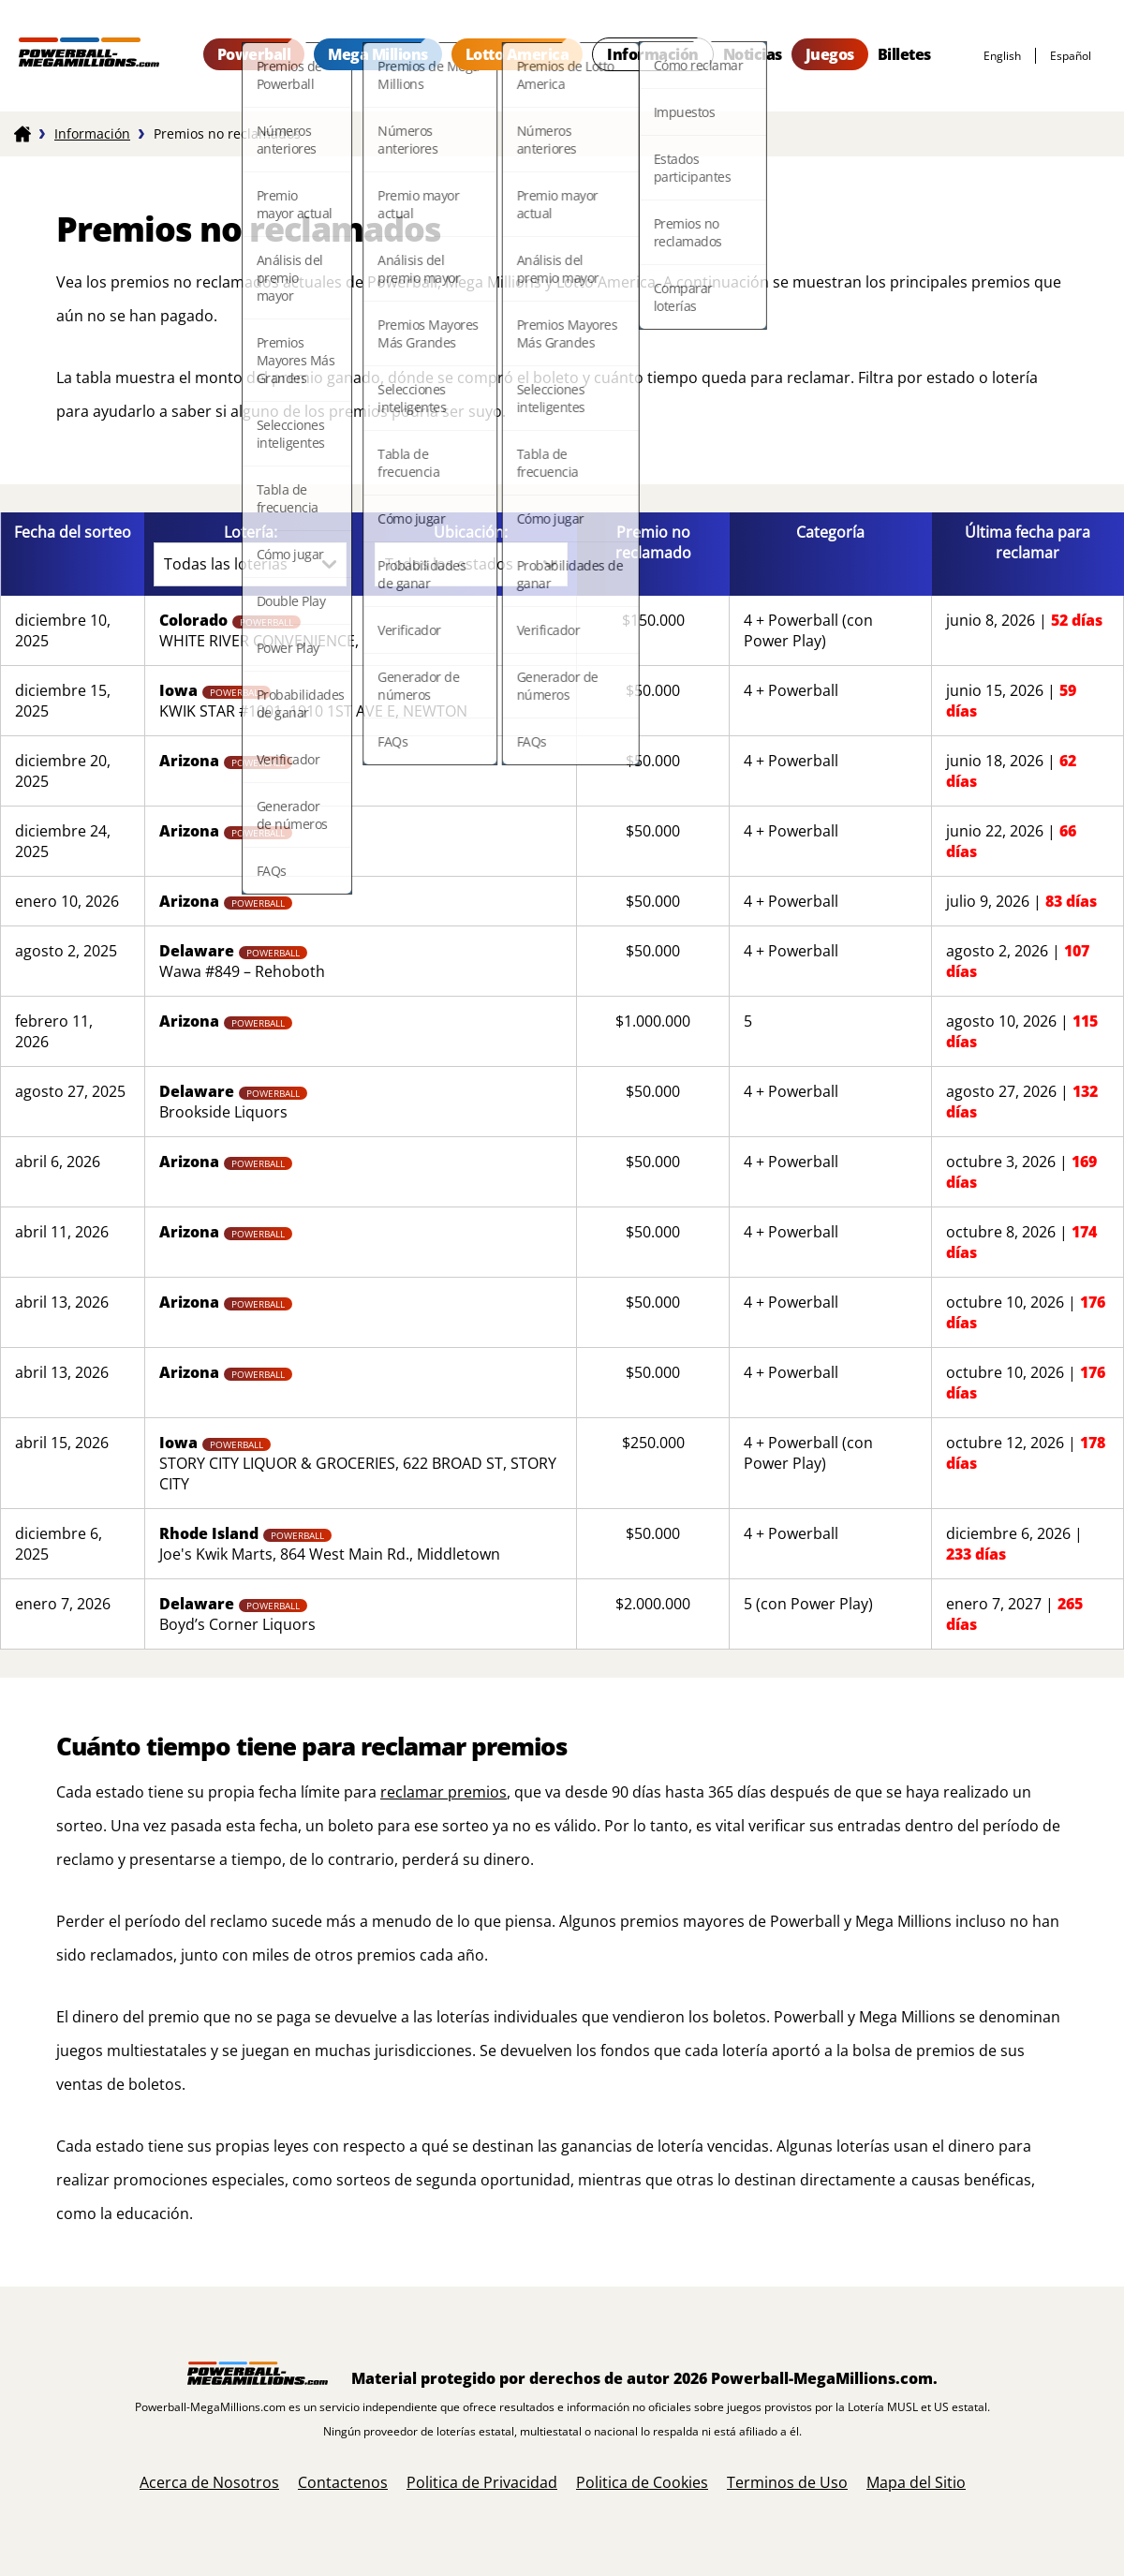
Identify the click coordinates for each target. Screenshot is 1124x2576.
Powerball (254, 54)
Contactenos (343, 2482)
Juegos (830, 54)
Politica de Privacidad (482, 2482)
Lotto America (517, 54)
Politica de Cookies (642, 2482)
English (1002, 56)
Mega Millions (378, 54)
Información (653, 54)
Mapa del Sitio (916, 2482)
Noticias (752, 54)
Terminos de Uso (787, 2482)
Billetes (904, 54)
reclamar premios (443, 1792)
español (1070, 56)
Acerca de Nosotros (209, 2482)
